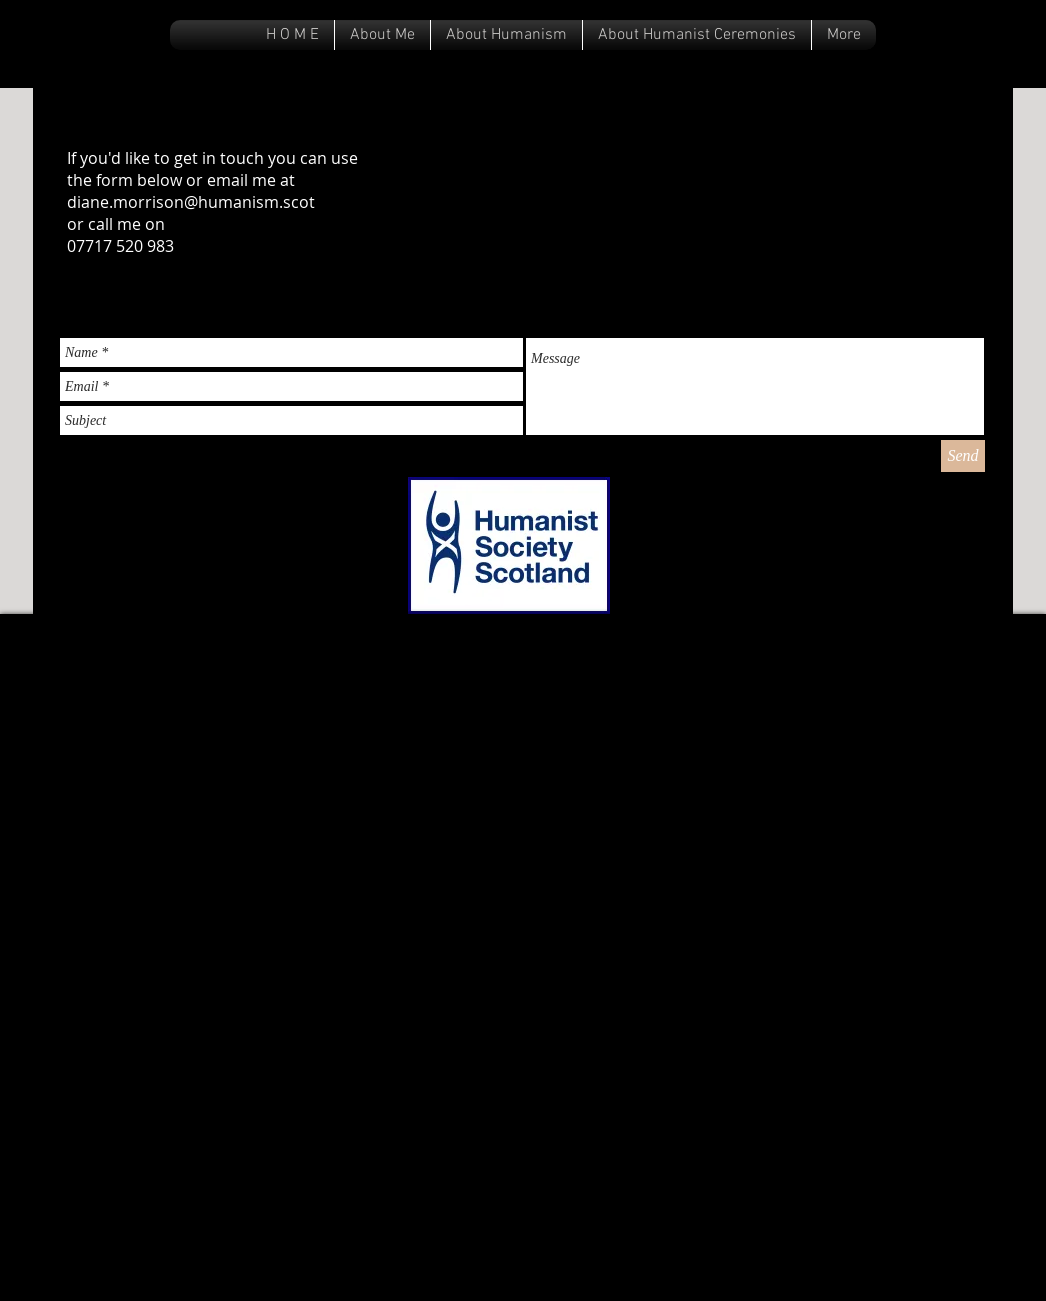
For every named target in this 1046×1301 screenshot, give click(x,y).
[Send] (963, 456)
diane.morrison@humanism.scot (191, 202)
